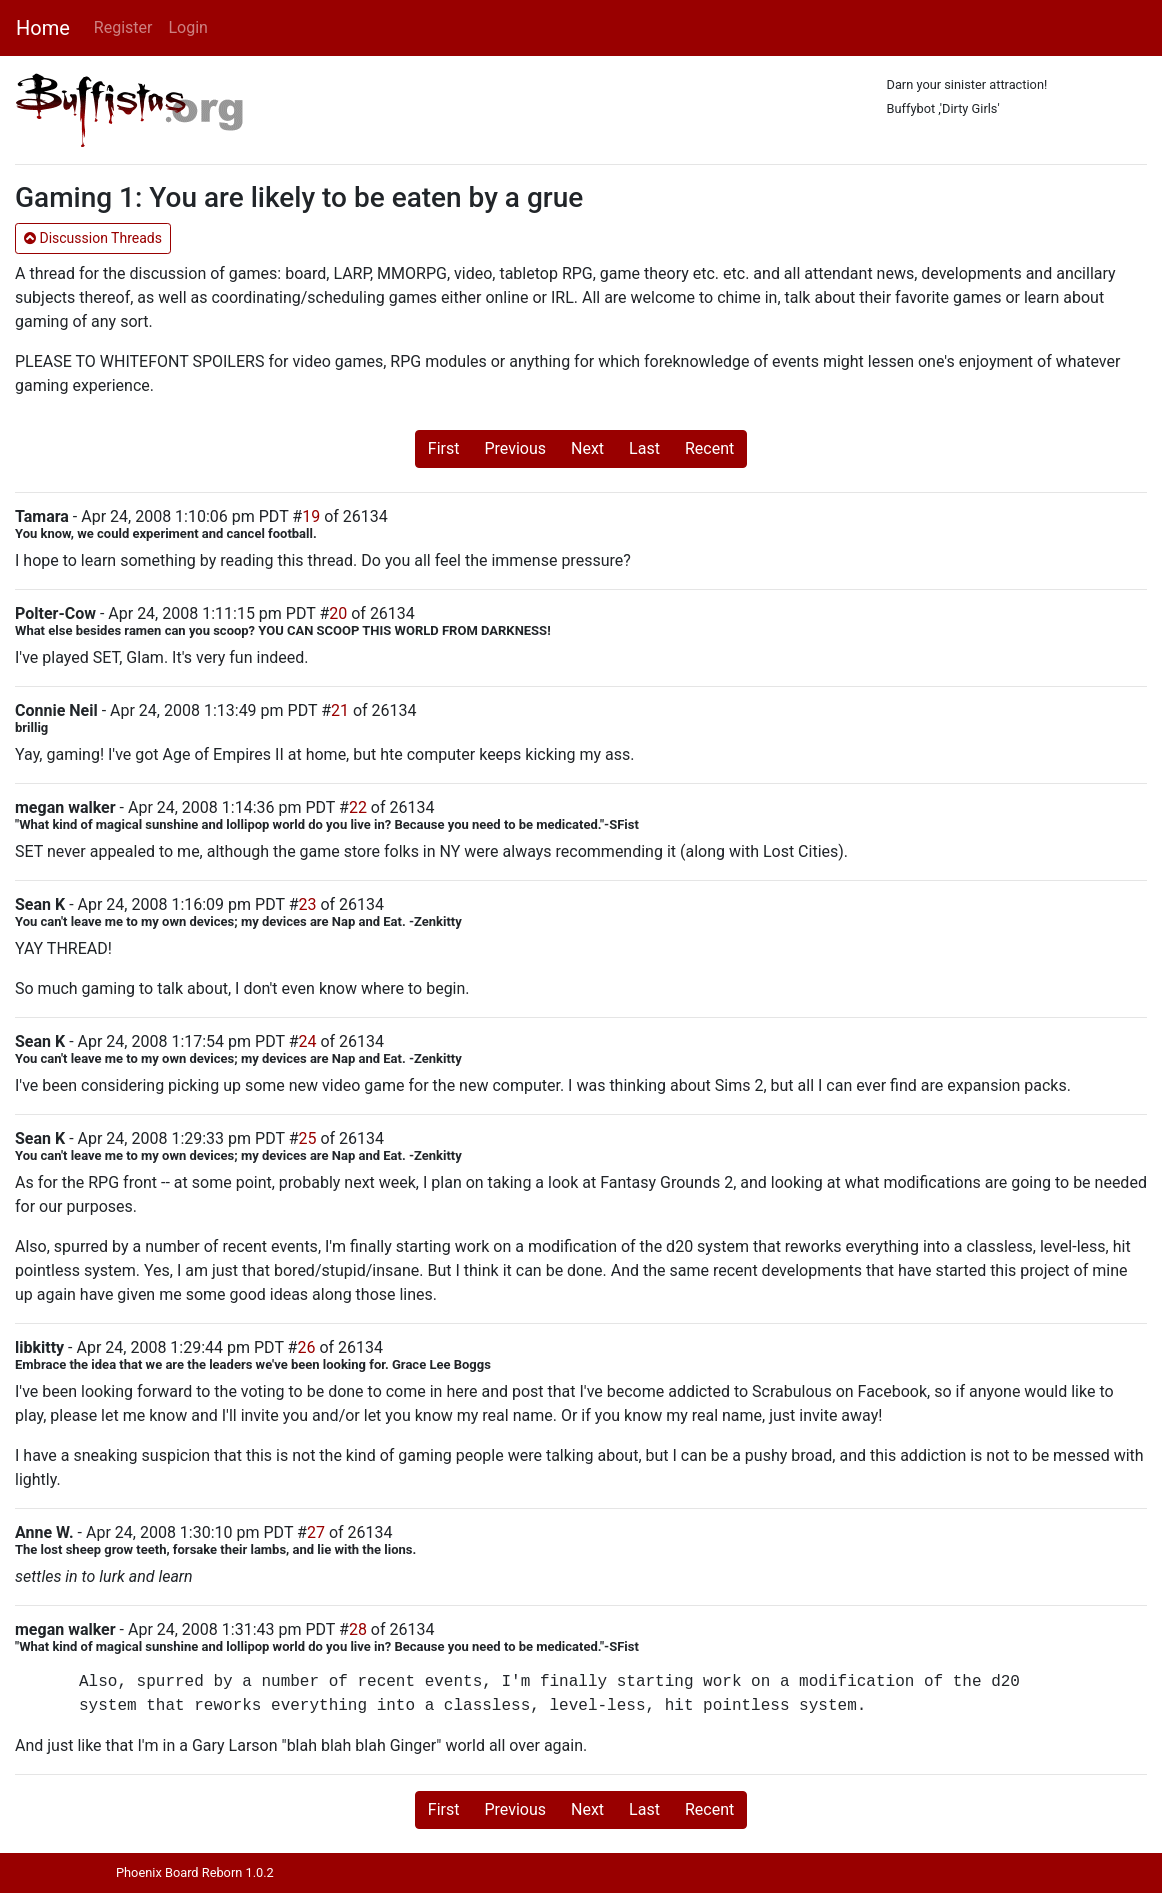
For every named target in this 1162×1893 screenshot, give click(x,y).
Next (587, 448)
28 (358, 1629)
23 (307, 904)
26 (306, 1347)
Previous (515, 448)
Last (644, 448)
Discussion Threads (93, 238)
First (444, 448)
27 (316, 1532)
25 (307, 1138)
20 (338, 613)
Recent (709, 448)
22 (358, 807)
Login (187, 27)
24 (307, 1041)
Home (43, 28)
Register (123, 27)
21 (340, 710)
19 (311, 516)
